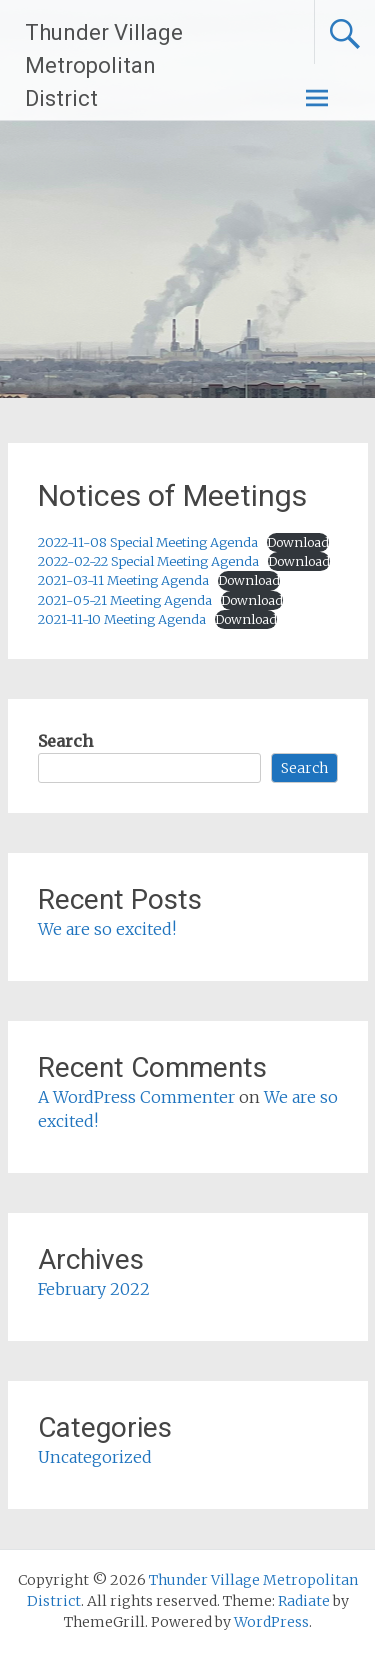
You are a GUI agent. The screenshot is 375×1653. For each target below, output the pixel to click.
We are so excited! (107, 929)
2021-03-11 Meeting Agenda (123, 580)
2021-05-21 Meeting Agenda (125, 600)
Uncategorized (95, 1457)
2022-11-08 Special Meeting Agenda (148, 542)
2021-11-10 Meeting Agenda (122, 619)
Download (298, 542)
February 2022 (94, 1289)
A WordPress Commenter (136, 1097)
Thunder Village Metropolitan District (104, 65)
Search (65, 741)
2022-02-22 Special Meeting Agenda (148, 561)
